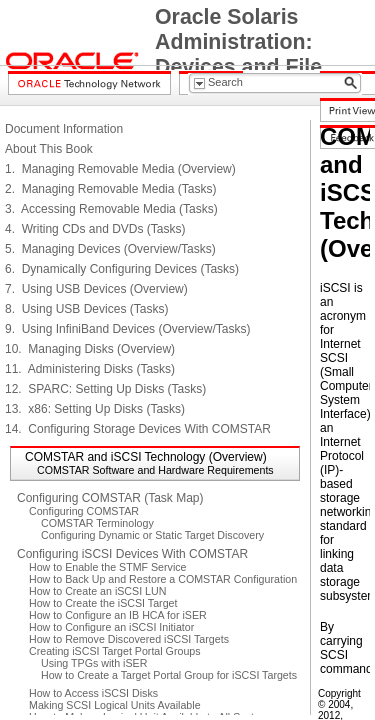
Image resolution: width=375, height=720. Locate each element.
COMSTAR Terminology (97, 523)
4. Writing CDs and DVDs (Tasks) (95, 229)
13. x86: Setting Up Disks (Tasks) (95, 409)
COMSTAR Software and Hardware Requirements (155, 470)
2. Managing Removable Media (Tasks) (110, 189)
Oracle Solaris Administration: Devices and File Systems (238, 54)
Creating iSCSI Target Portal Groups (115, 651)
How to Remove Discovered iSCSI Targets (129, 639)
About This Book (49, 149)
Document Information (64, 129)
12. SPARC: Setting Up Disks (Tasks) (105, 389)
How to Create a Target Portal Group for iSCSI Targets (169, 675)
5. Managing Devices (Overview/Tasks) (110, 249)
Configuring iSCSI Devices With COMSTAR (132, 554)
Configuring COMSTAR (84, 511)
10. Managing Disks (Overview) (90, 349)
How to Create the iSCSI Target (103, 603)
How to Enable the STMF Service (108, 567)
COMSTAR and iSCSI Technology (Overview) (146, 457)
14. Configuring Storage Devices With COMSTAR (138, 429)
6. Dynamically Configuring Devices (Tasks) (122, 269)
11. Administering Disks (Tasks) (90, 369)
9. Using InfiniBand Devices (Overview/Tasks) (127, 329)
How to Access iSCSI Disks (93, 693)
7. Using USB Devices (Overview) (96, 289)
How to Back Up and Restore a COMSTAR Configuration (163, 579)
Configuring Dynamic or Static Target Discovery (152, 535)
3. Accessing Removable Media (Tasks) (111, 209)
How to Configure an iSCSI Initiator (111, 627)
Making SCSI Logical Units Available (115, 705)
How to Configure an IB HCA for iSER (118, 615)
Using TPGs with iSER (94, 663)
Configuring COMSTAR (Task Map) (110, 498)
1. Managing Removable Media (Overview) (120, 169)
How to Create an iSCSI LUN (97, 591)
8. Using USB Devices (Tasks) (86, 309)
